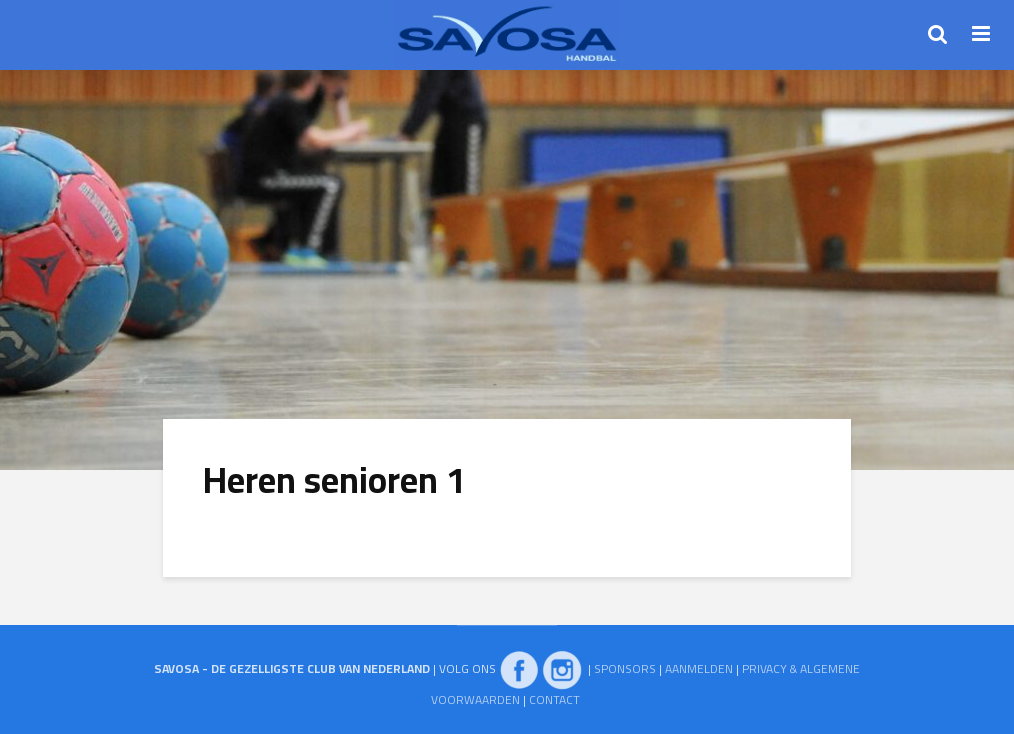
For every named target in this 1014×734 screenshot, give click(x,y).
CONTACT (554, 699)
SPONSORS (625, 668)
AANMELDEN (699, 668)
